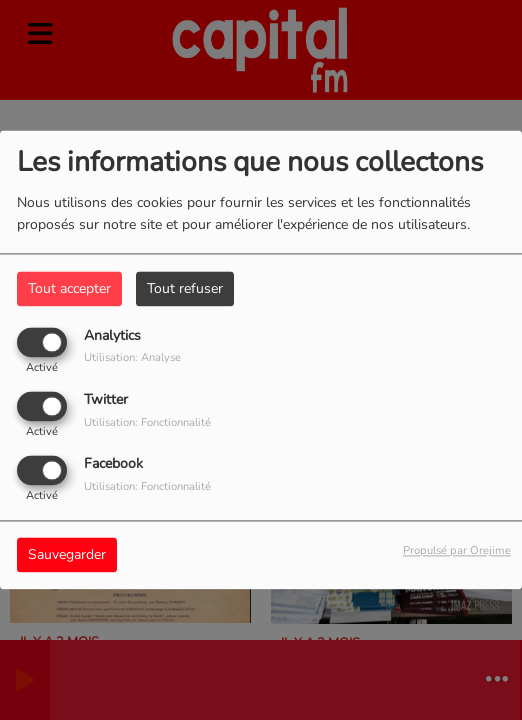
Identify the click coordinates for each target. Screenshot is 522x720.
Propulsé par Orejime (457, 551)
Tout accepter (69, 288)
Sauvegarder (67, 555)
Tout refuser (185, 288)
